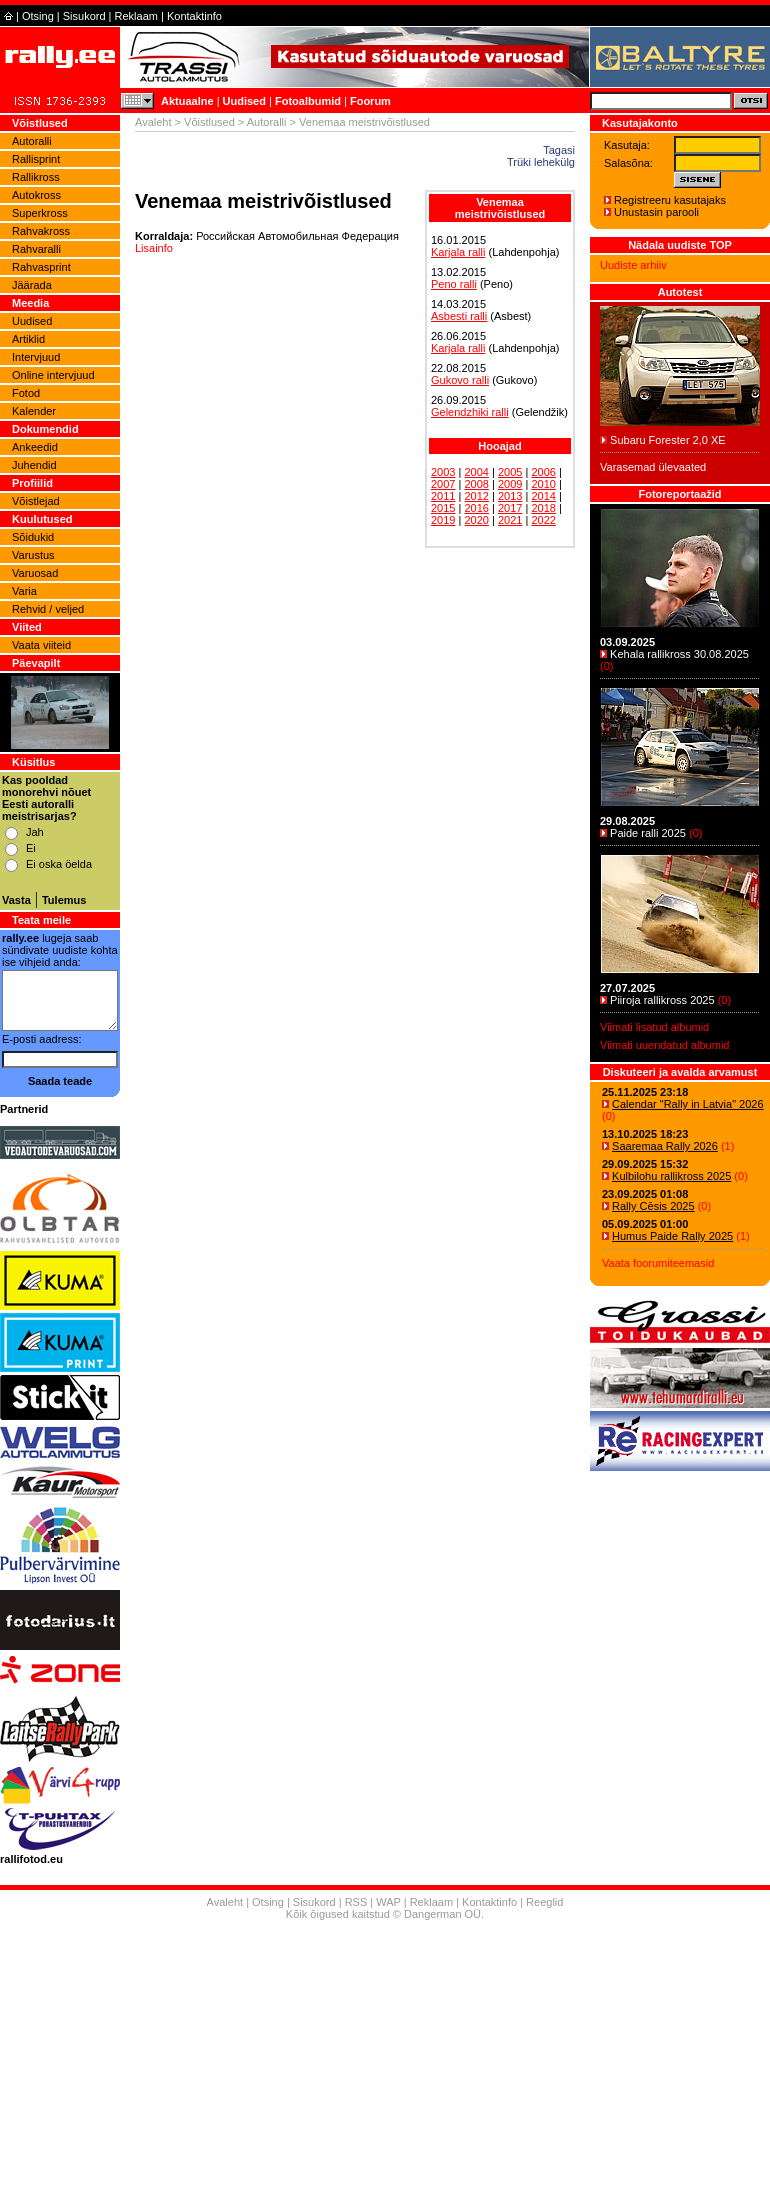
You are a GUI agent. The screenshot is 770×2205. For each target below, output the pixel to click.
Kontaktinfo (194, 16)
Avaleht (153, 122)
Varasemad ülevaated (653, 467)
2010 (543, 484)
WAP (388, 1902)
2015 (443, 508)
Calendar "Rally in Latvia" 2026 (688, 1104)
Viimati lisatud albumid (654, 1027)
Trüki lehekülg (541, 162)
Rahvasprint (41, 267)
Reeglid (544, 1902)
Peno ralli (454, 284)
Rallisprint (36, 159)
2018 (543, 508)
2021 (510, 520)
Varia (24, 591)
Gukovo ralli (460, 380)
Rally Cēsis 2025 (653, 1206)
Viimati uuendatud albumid (664, 1045)
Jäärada (32, 285)
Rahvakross (41, 231)
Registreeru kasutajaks (670, 200)
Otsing (38, 16)
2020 (476, 520)
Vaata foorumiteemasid (658, 1263)
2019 (443, 520)
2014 (543, 496)
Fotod (26, 393)
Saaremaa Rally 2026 (665, 1146)
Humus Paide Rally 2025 (672, 1236)
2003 (443, 472)
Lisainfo (154, 248)
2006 (543, 472)
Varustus (33, 555)
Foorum (370, 101)
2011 (443, 496)
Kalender (34, 411)
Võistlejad (36, 501)
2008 (476, 484)
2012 (476, 496)
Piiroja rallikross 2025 (662, 1000)
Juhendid (34, 465)
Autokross (36, 195)
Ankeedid (35, 447)
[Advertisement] (385, 2065)
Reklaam (136, 16)
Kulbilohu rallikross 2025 (671, 1176)
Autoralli (32, 141)
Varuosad (35, 573)
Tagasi (559, 150)
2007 (443, 484)
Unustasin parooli (656, 212)
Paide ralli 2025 (648, 833)
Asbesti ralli (459, 316)
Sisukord (84, 16)
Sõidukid (33, 537)
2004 (476, 472)
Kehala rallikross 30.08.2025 (679, 654)
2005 (510, 472)
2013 (510, 496)
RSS (356, 1902)
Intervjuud (36, 357)
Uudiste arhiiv (633, 265)
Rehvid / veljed (48, 609)
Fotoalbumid (308, 101)
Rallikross (36, 177)
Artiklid (28, 339)
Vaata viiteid (41, 645)
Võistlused (209, 122)
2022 (543, 520)
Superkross (40, 213)
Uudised (244, 101)
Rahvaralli (36, 249)
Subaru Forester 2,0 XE (668, 440)
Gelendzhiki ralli (470, 412)
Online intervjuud (53, 375)
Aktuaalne (187, 101)
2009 (510, 484)
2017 (510, 508)
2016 (476, 508)
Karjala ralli (458, 252)
